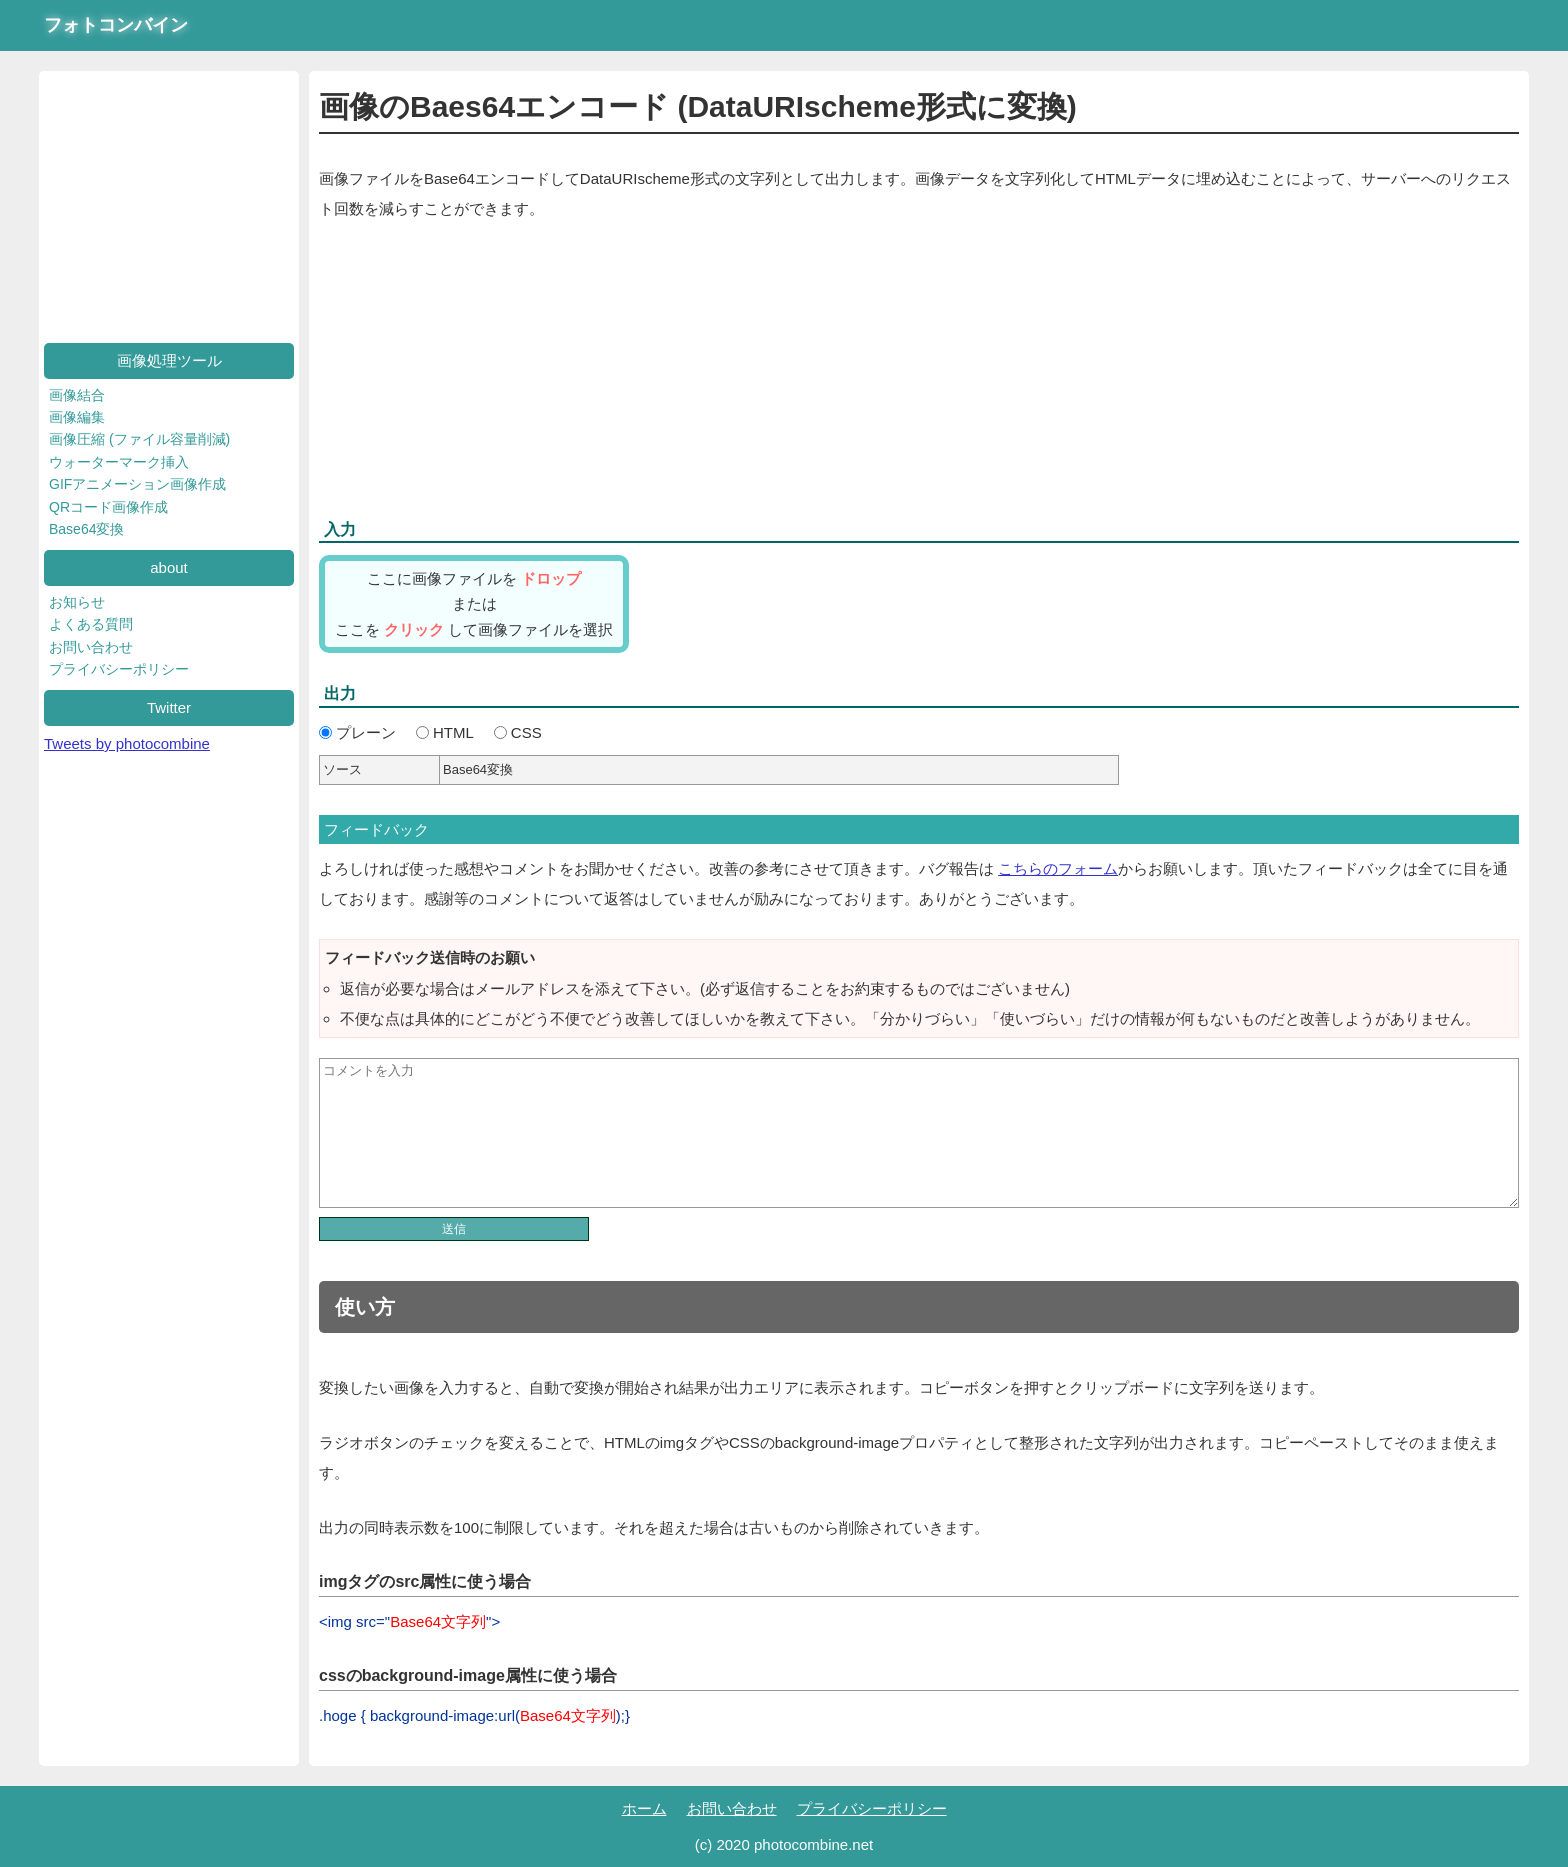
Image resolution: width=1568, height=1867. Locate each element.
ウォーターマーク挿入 (119, 462)
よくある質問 (91, 624)
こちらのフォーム (1058, 868)
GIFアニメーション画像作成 (137, 484)
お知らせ (77, 602)
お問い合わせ (91, 647)
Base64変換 (86, 529)
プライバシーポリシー (119, 669)
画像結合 (77, 395)
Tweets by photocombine (127, 743)
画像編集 (77, 417)
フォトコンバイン (116, 25)
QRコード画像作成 (108, 507)
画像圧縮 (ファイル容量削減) (139, 439)
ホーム (644, 1808)
